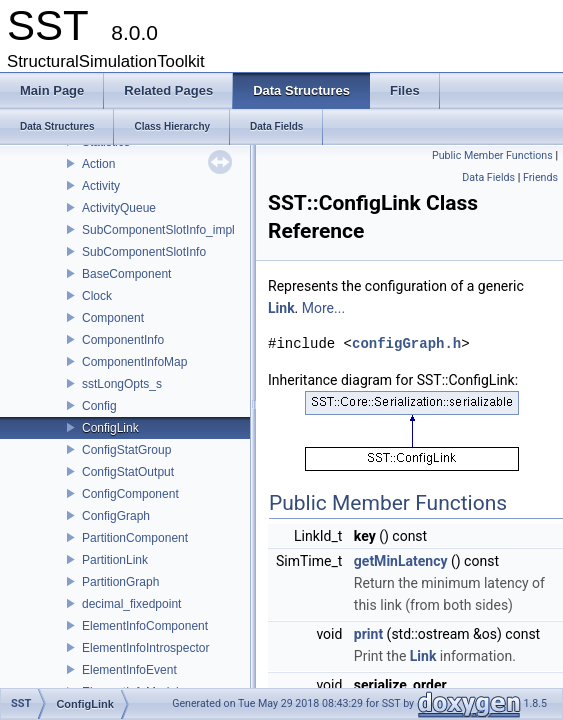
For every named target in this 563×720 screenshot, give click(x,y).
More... (323, 308)
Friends (540, 177)
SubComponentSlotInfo (144, 252)
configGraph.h (406, 343)
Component (113, 318)
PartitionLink (115, 560)
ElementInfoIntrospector (145, 648)
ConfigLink (110, 428)
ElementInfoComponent (145, 626)
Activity (101, 186)
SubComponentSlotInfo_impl (158, 230)
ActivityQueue (119, 208)
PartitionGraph (120, 582)
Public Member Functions (492, 155)
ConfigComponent (130, 494)
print (368, 634)
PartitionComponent (135, 538)
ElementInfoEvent (129, 670)
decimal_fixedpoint (131, 604)
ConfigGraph (116, 516)
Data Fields (488, 177)
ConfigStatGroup (126, 450)
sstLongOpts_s (122, 384)
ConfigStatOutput (128, 472)
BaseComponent (126, 274)
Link (281, 308)
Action (98, 164)
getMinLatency (401, 561)
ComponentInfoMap (134, 362)
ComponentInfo (123, 340)
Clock (97, 296)
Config (99, 406)
